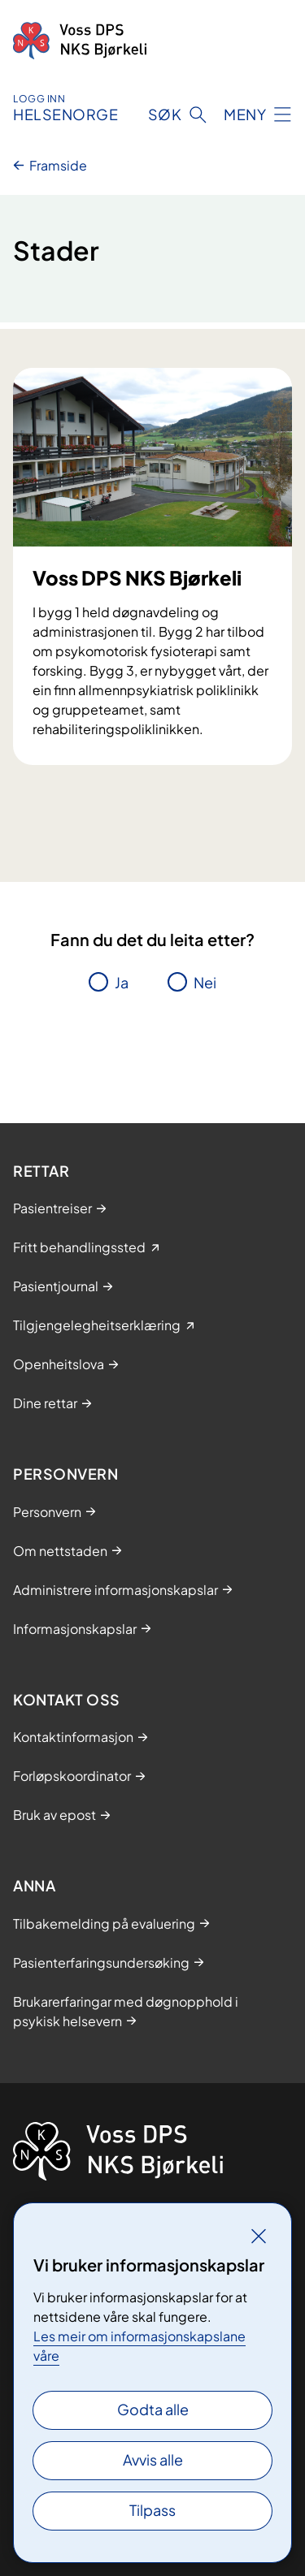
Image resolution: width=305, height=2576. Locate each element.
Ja (122, 982)
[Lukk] (259, 2236)
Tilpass (152, 2509)
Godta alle (153, 2409)
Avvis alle (153, 2459)
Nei (205, 982)
